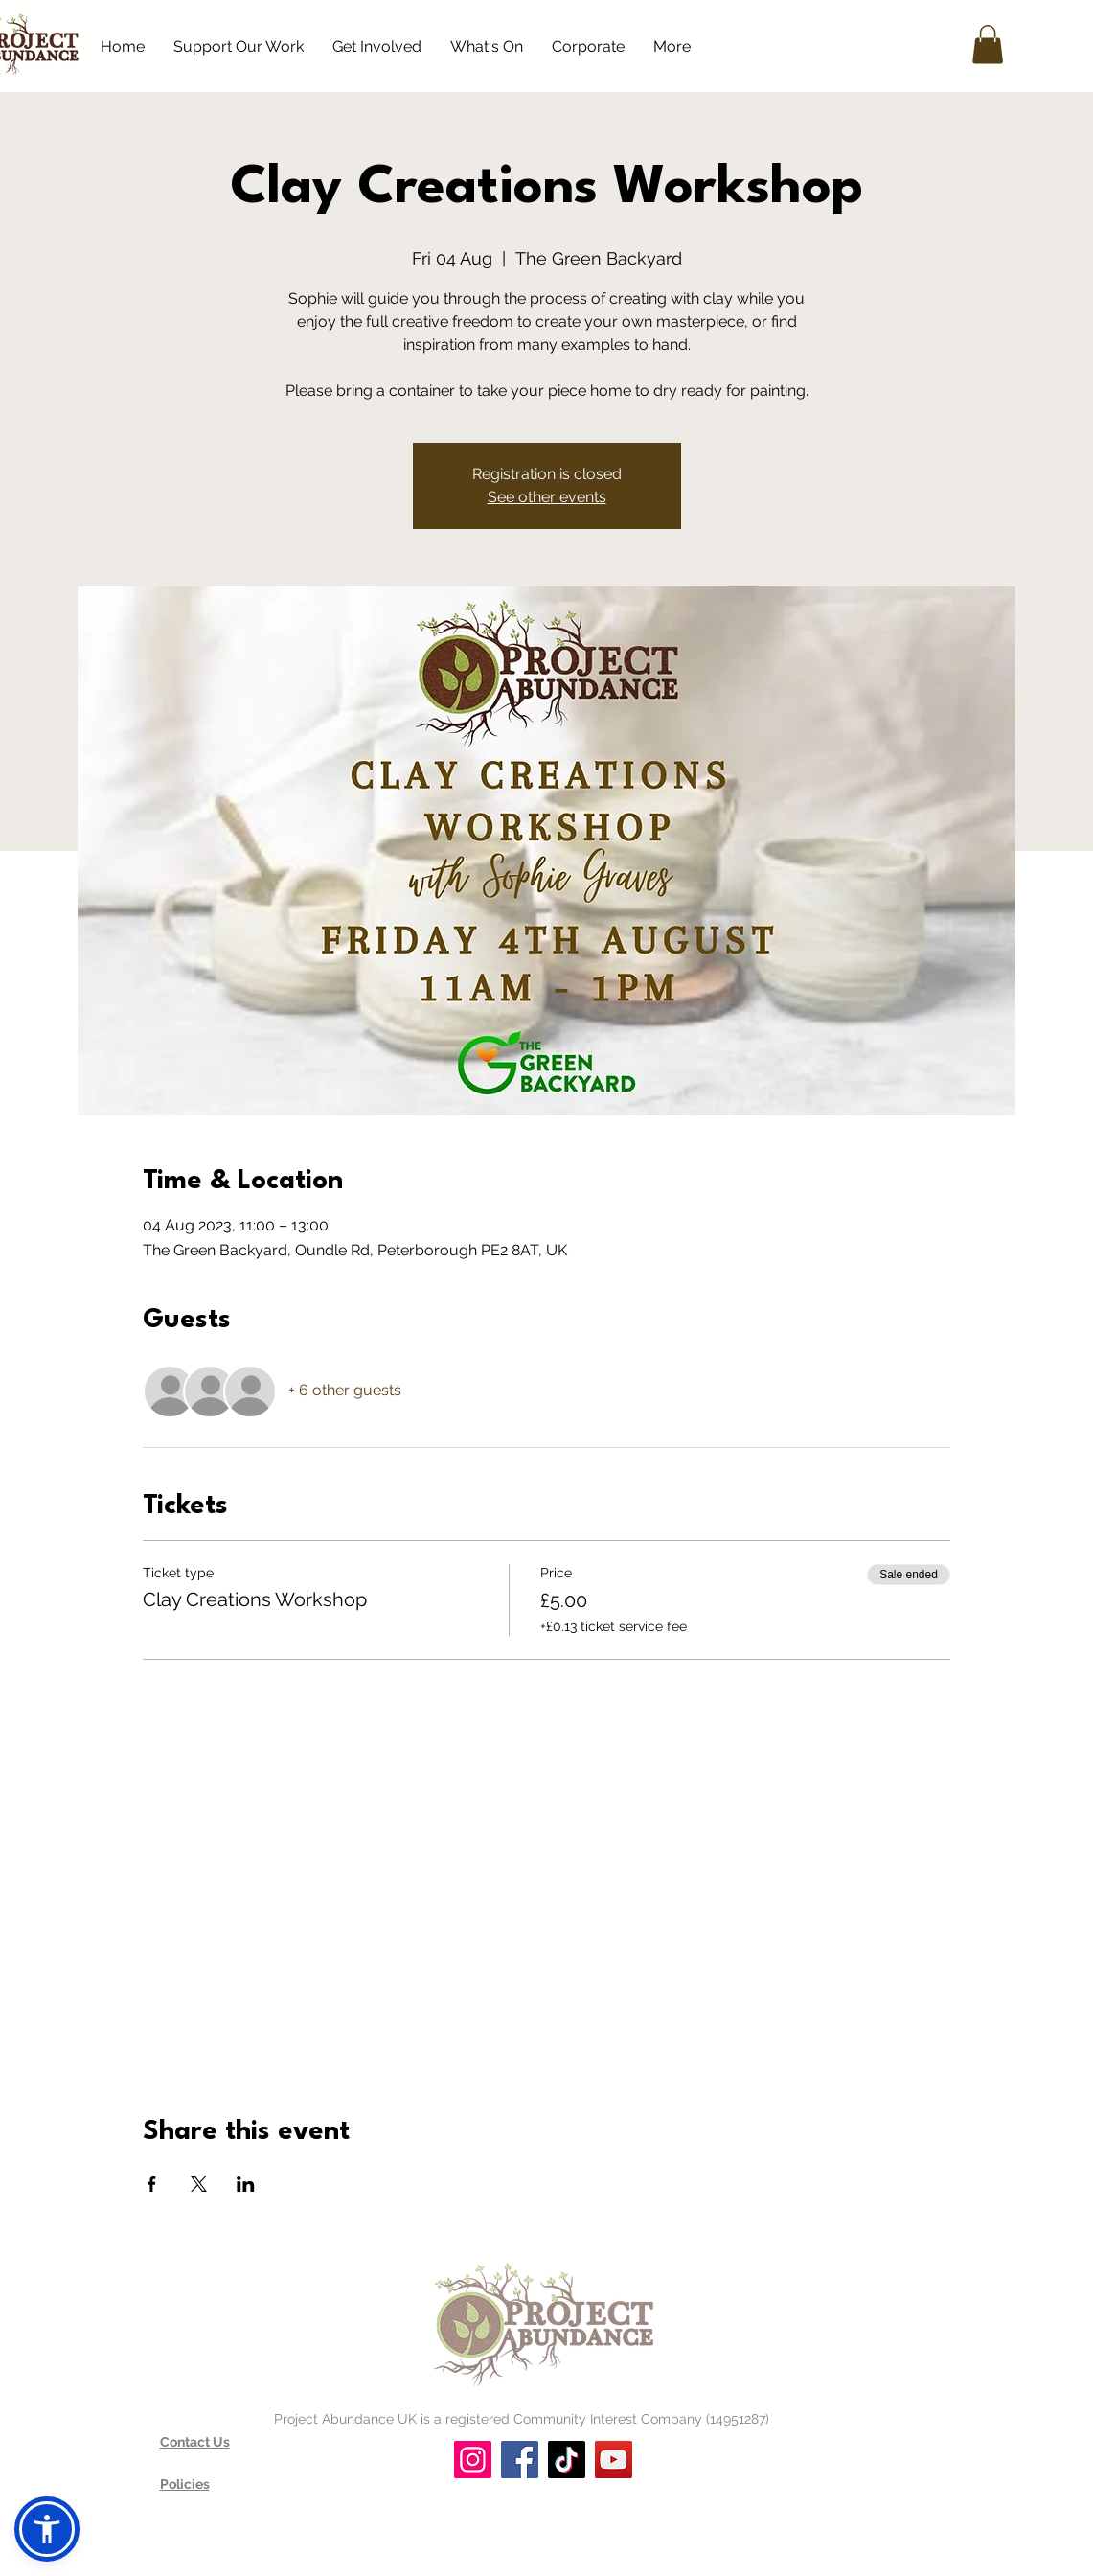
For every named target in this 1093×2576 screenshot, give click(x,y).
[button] (987, 44)
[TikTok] (566, 2459)
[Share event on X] (199, 2184)
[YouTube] (613, 2459)
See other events (547, 497)
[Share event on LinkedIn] (246, 2184)
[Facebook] (519, 2459)
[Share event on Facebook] (152, 2184)
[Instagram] (472, 2459)
